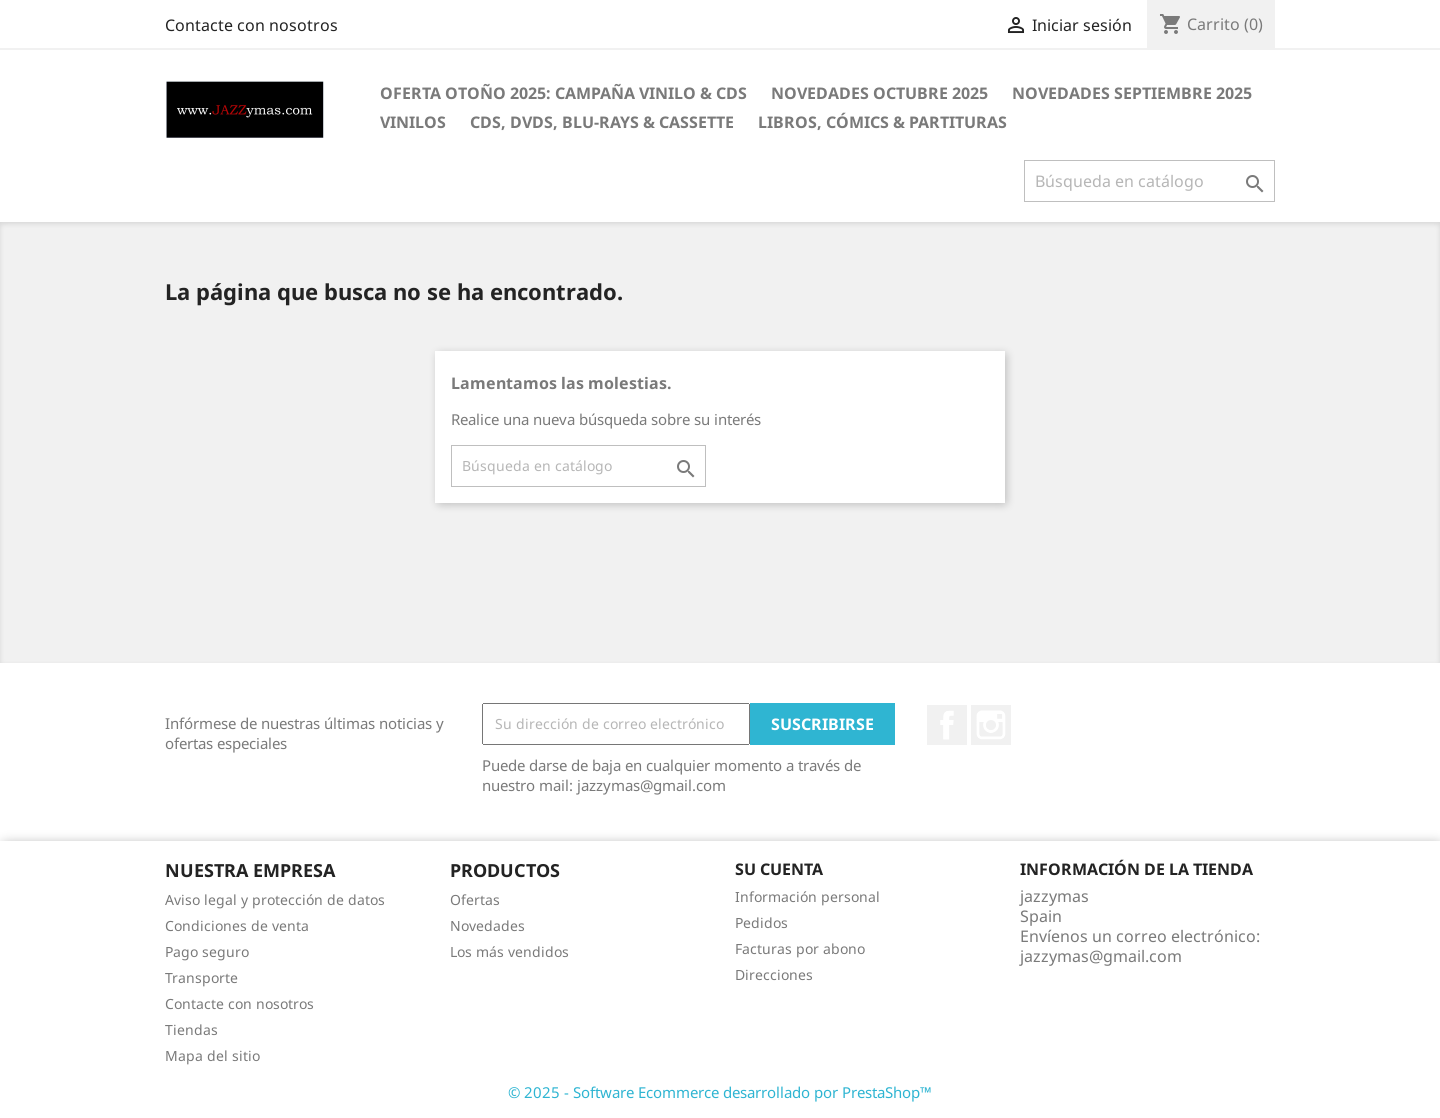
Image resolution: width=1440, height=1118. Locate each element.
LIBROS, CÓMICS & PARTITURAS (882, 122)
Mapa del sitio (212, 1055)
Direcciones (774, 974)
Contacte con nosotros (251, 25)
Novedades (487, 925)
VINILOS (413, 122)
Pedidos (761, 922)
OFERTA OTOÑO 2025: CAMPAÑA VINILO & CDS (563, 93)
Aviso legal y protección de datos (275, 899)
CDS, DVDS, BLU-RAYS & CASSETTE (602, 122)
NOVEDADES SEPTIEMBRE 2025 (1132, 93)
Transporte (201, 977)
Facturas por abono (800, 948)
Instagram (991, 725)
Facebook (947, 725)
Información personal (807, 896)
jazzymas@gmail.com (1101, 956)
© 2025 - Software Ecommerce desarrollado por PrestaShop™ (720, 1092)
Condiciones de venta (237, 925)
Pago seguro (207, 951)
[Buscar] (1149, 181)
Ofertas (475, 899)
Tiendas (191, 1029)
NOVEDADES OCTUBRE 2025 (879, 93)
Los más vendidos (509, 951)
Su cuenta (779, 869)
